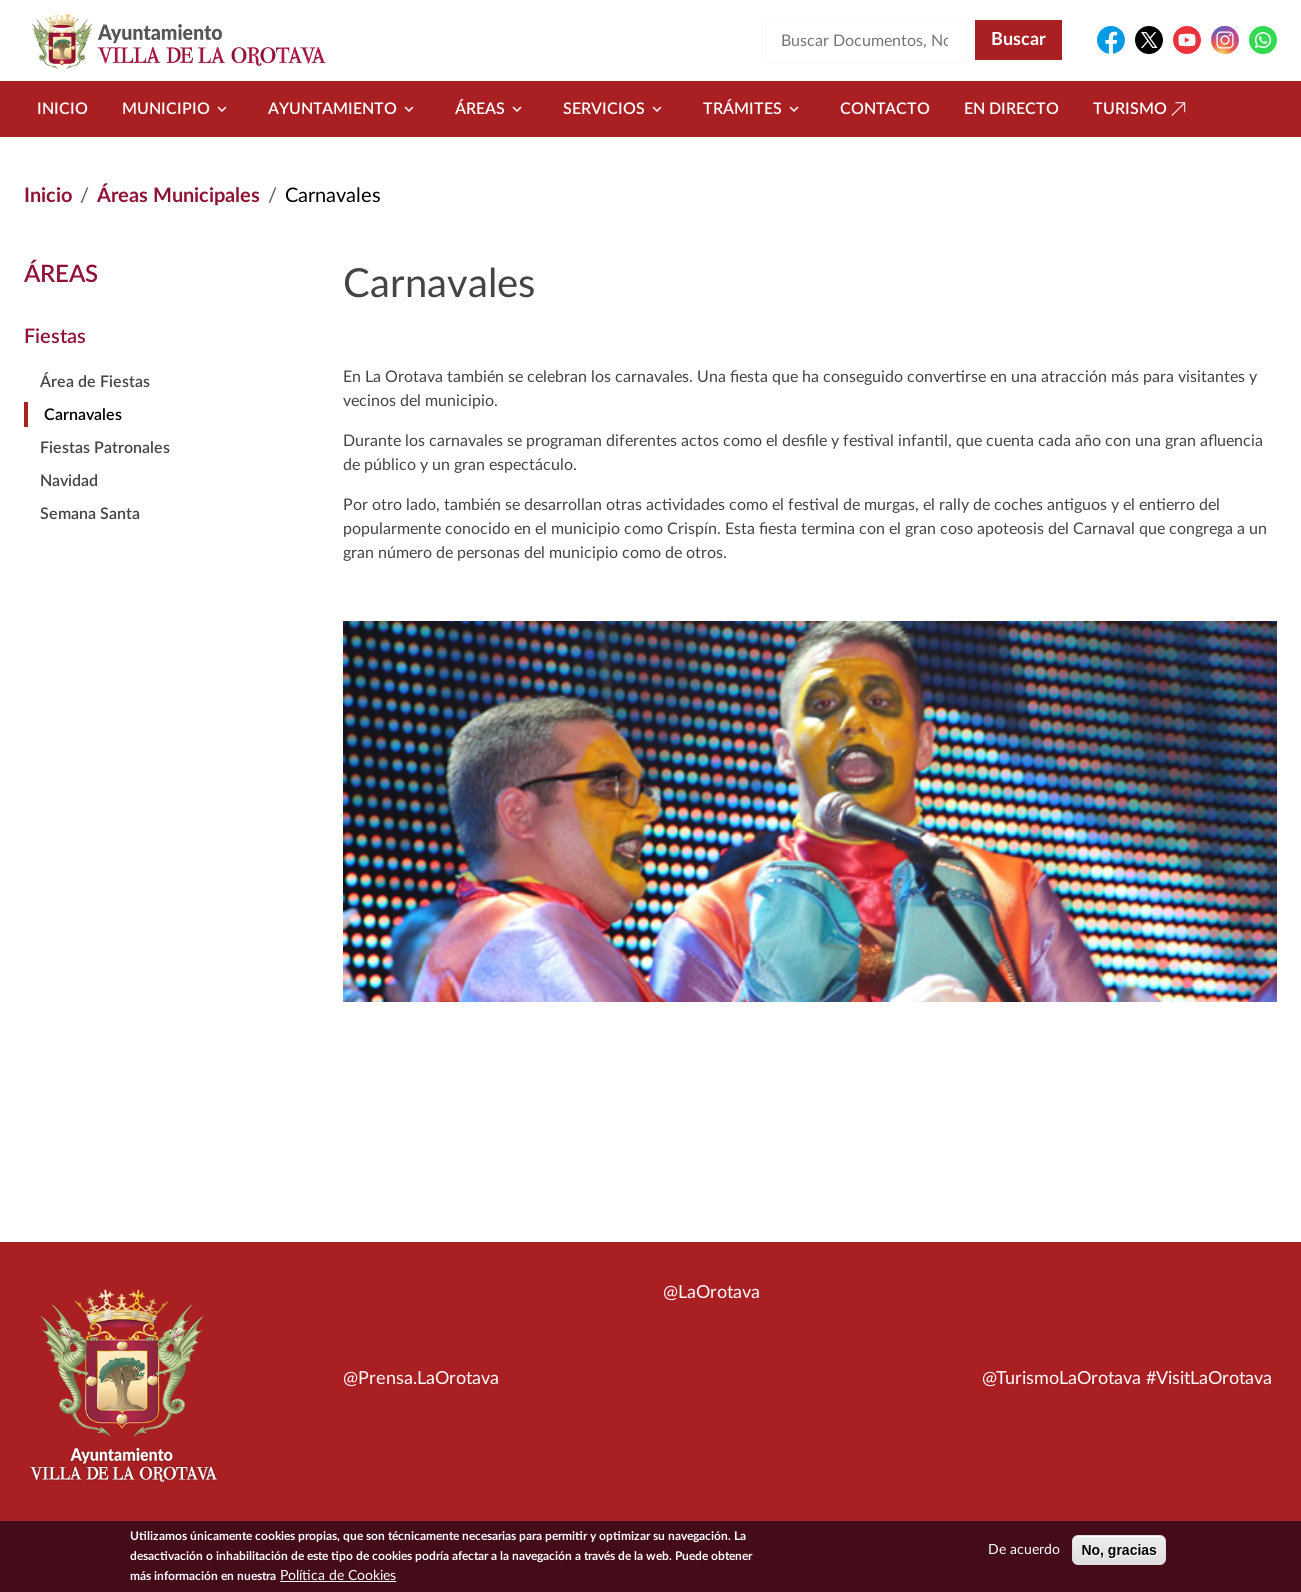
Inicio (62, 109)
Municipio (178, 109)
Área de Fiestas (95, 382)
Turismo (1142, 109)
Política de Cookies (338, 1577)
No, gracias (1118, 1551)
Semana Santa (90, 514)
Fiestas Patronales (105, 448)
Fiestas (55, 337)
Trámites (754, 109)
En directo (1011, 109)
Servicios (616, 109)
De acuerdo (1024, 1551)
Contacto (885, 109)
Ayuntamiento (344, 109)
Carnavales (83, 415)
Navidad (69, 481)
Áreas (492, 109)
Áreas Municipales (178, 196)
